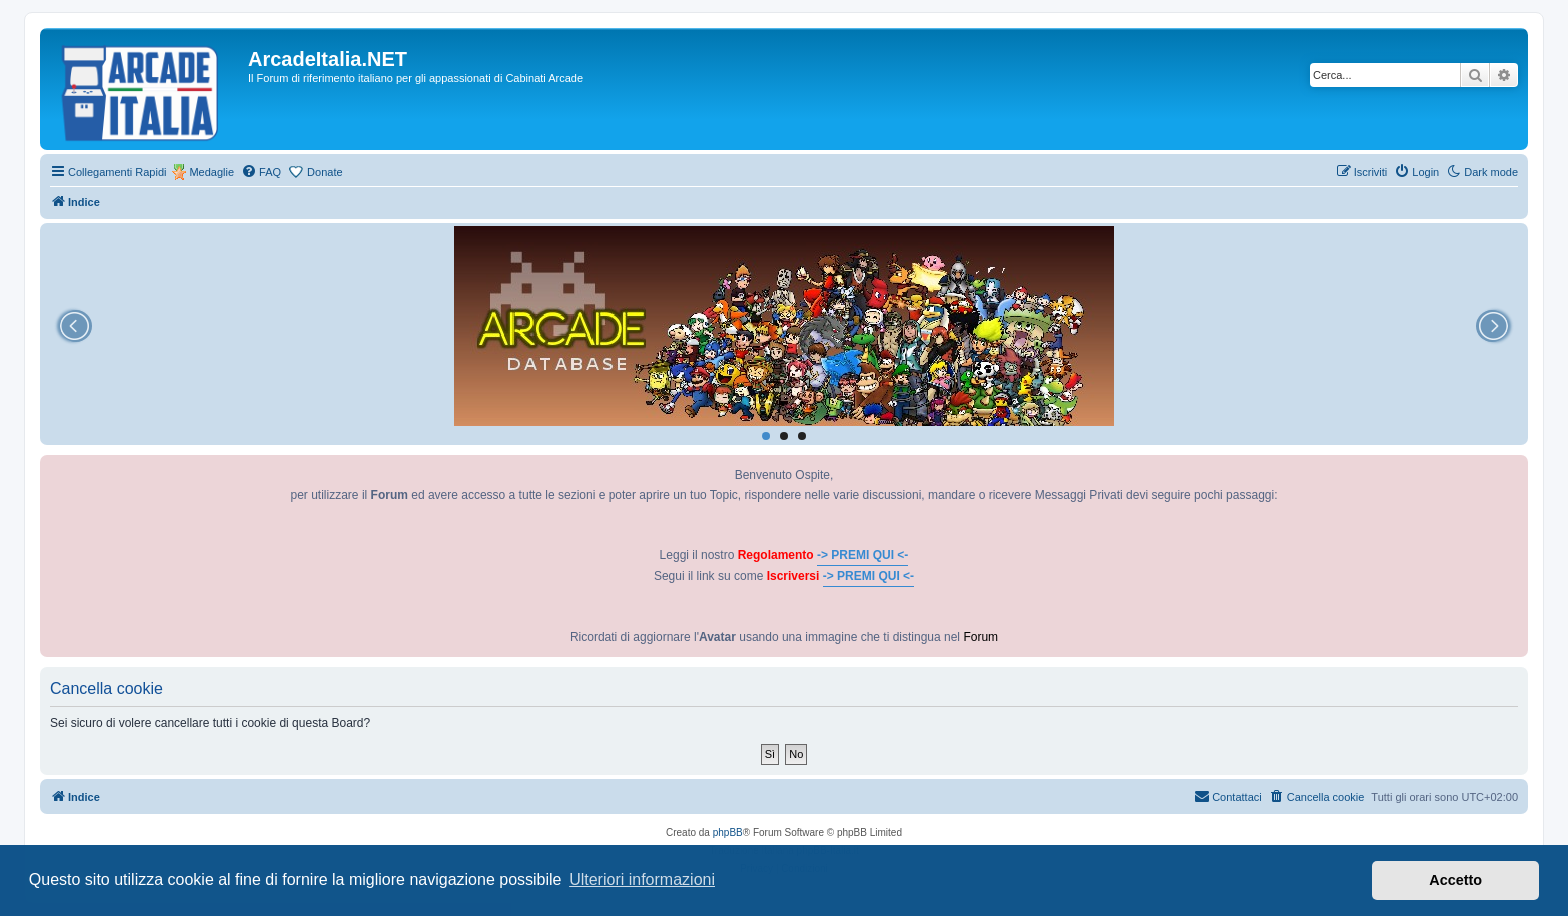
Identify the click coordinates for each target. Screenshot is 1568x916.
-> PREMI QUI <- (862, 555)
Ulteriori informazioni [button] (642, 879)
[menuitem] (261, 172)
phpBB (728, 832)
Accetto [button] (1455, 880)
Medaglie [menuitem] (211, 172)
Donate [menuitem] (324, 172)
